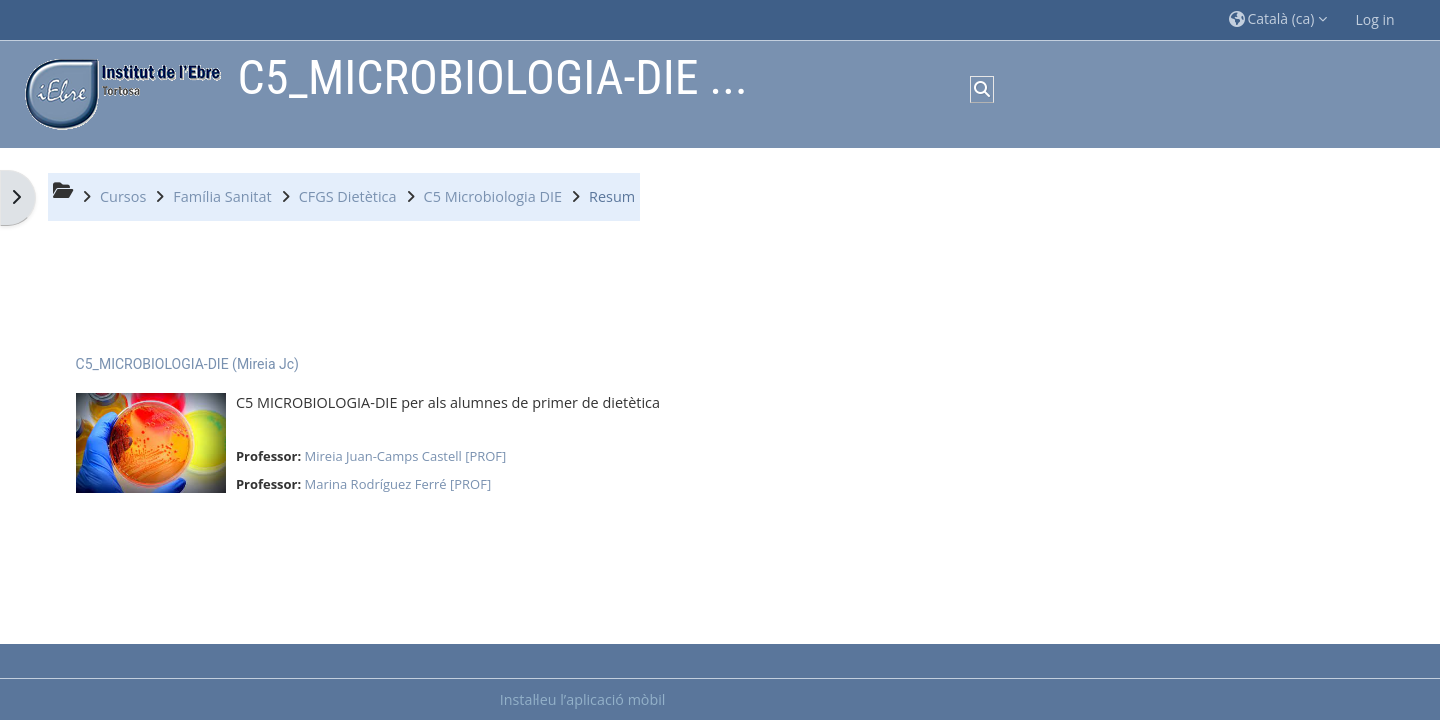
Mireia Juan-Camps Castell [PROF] (406, 456)
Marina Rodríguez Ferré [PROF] (398, 484)
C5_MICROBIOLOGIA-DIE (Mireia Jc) (187, 364)
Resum (612, 196)
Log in (1375, 19)
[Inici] (118, 92)
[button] (1278, 19)
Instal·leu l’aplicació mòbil (583, 699)
